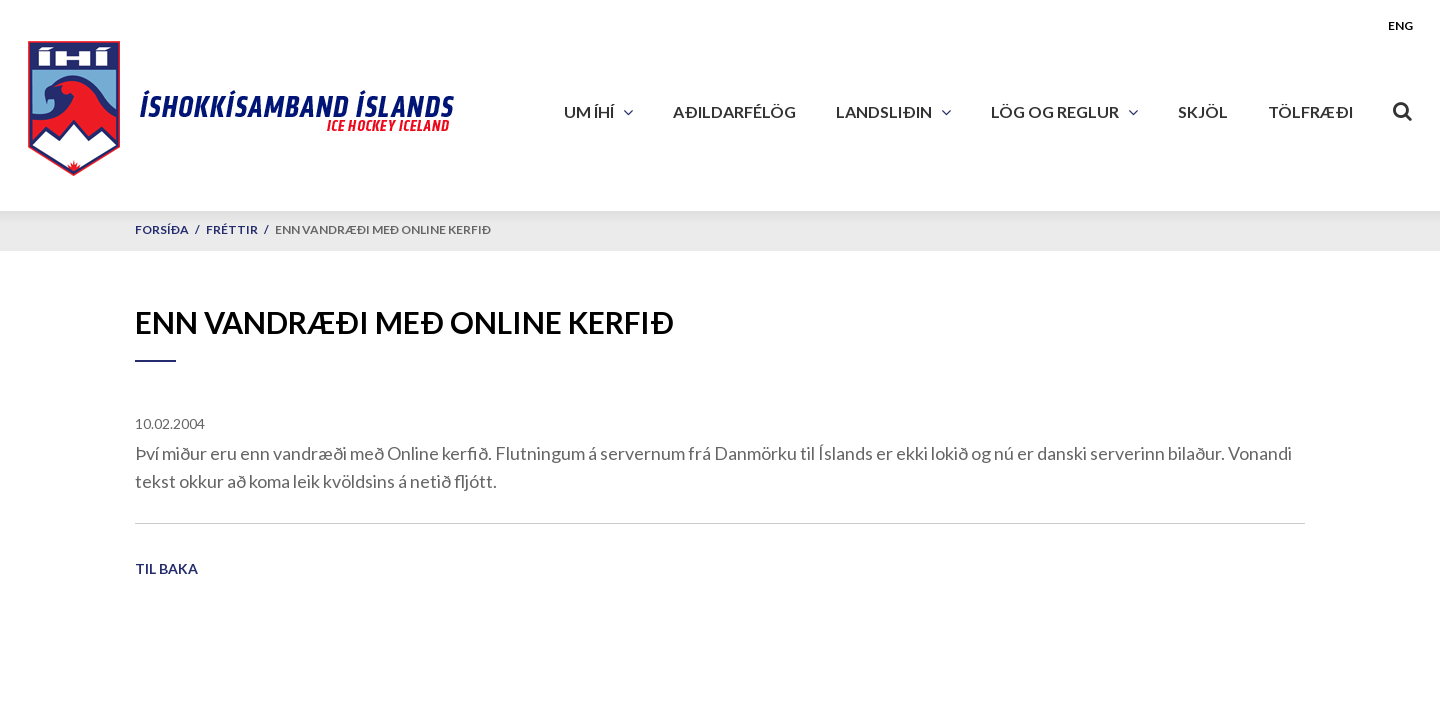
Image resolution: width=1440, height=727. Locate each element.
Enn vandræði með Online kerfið (383, 229)
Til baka (166, 568)
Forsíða (162, 229)
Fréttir (232, 229)
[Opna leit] (1403, 107)
